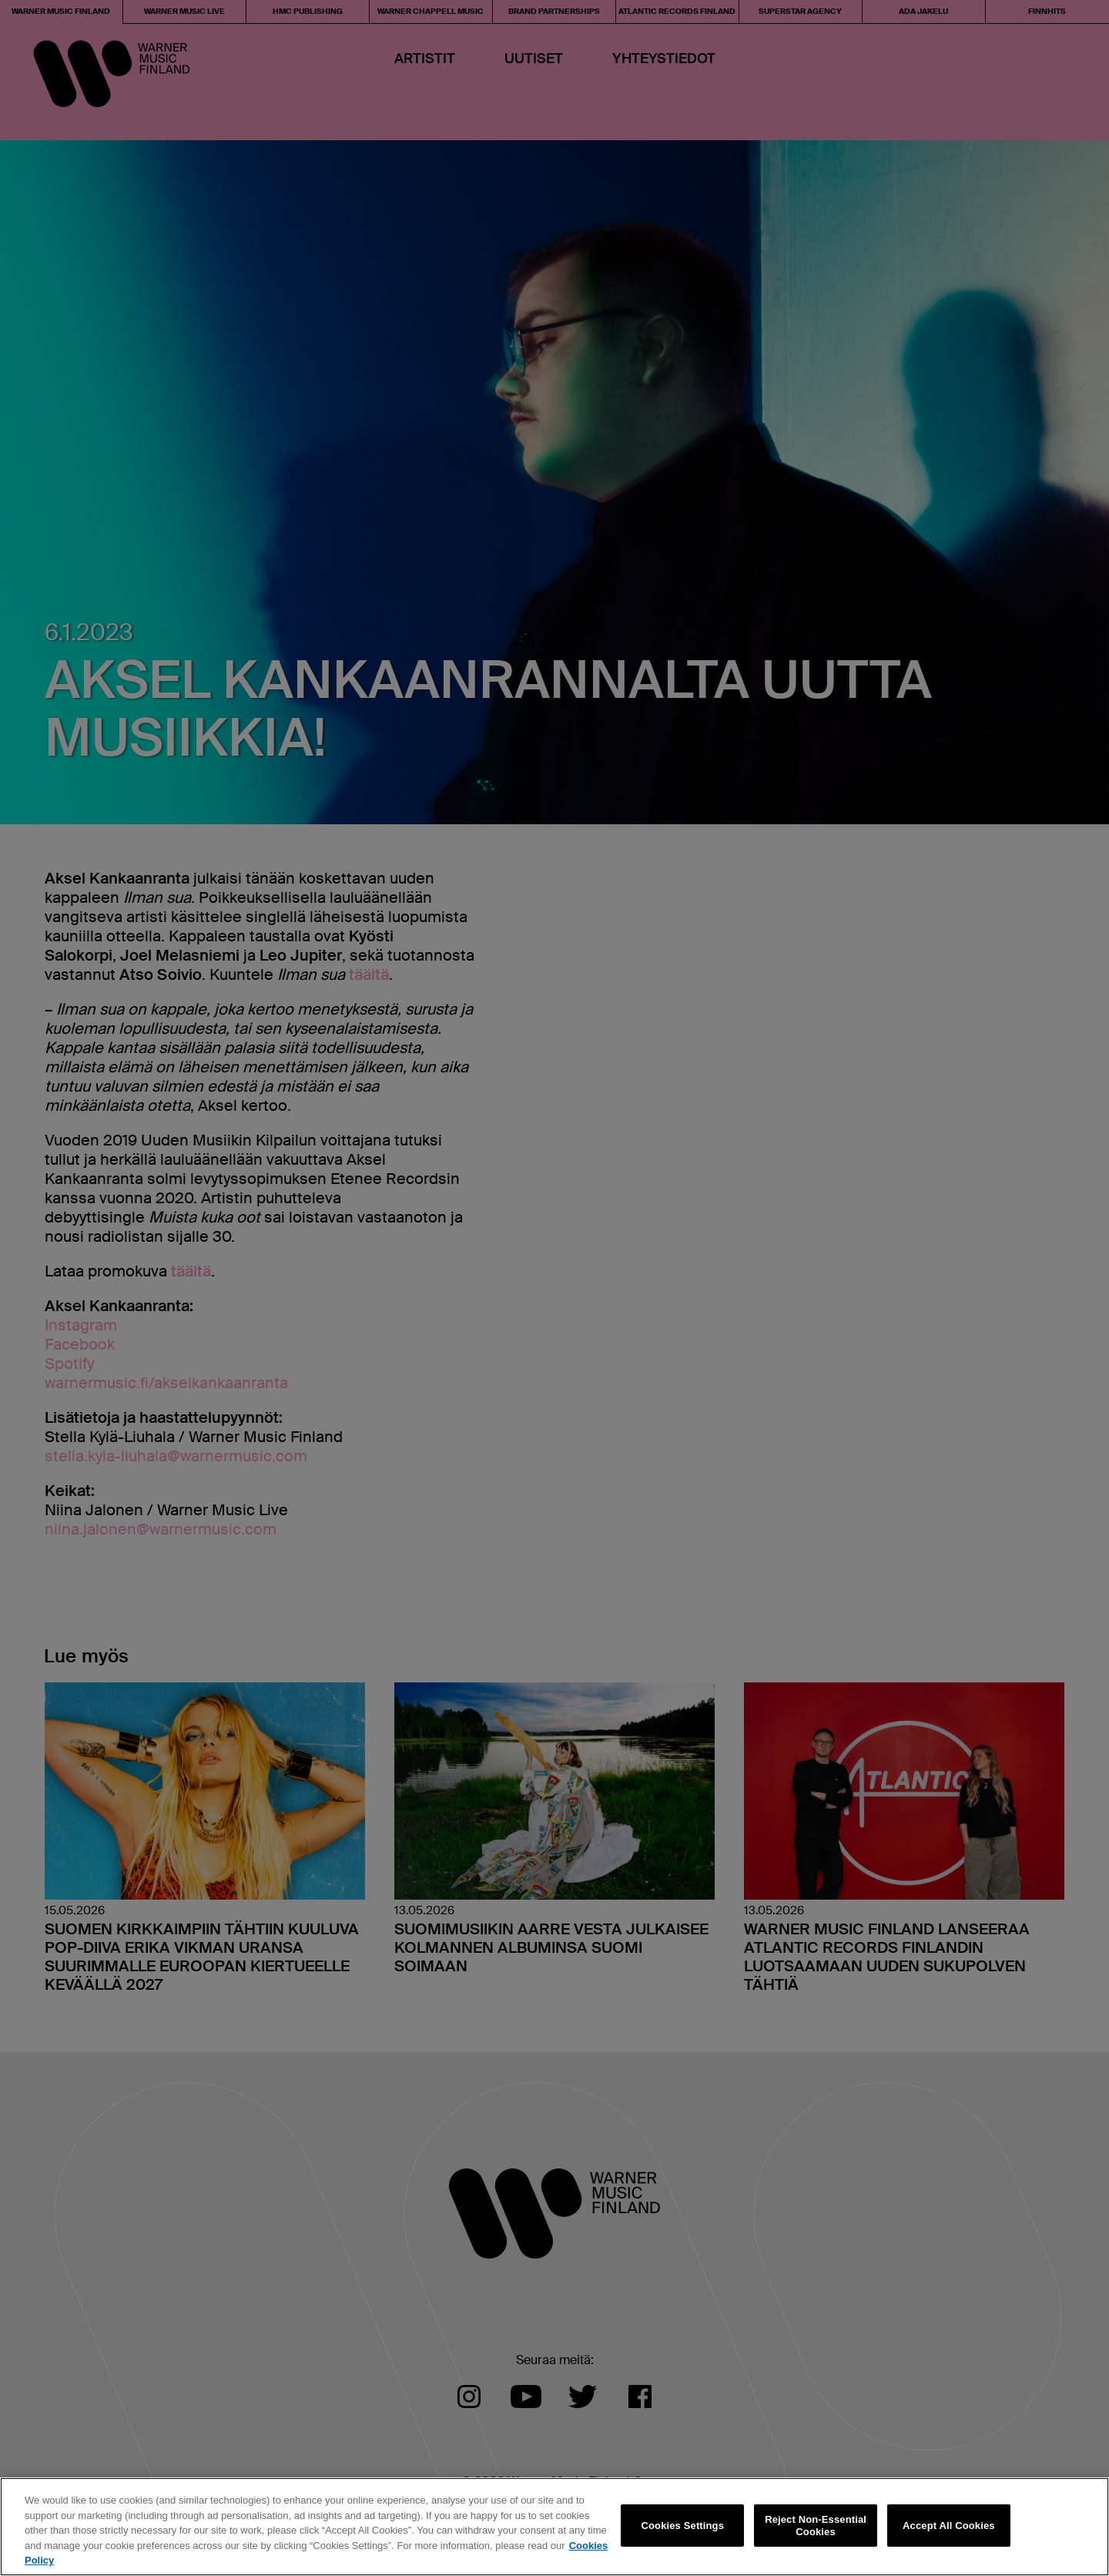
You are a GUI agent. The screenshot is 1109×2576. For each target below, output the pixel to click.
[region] (554, 2526)
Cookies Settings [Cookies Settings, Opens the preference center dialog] (683, 2525)
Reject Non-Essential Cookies (815, 2525)
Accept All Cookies (949, 2525)
